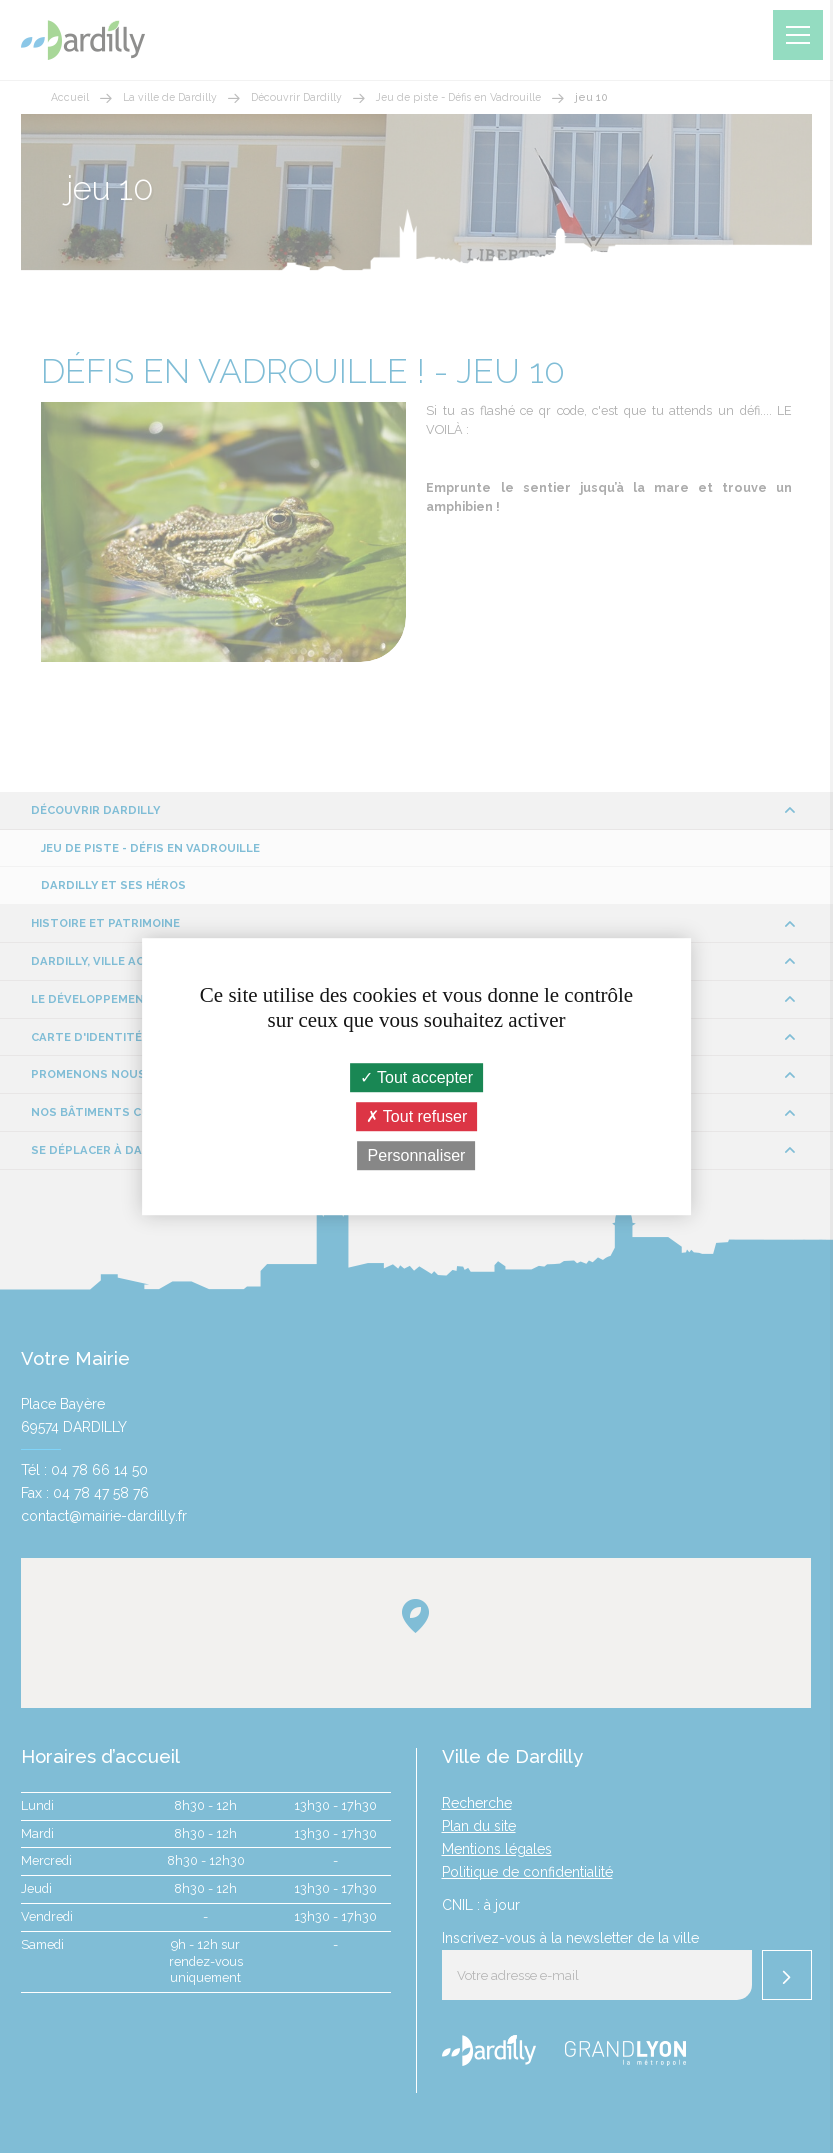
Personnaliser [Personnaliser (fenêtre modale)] (417, 1155)
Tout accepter (416, 1077)
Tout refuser (417, 1116)
